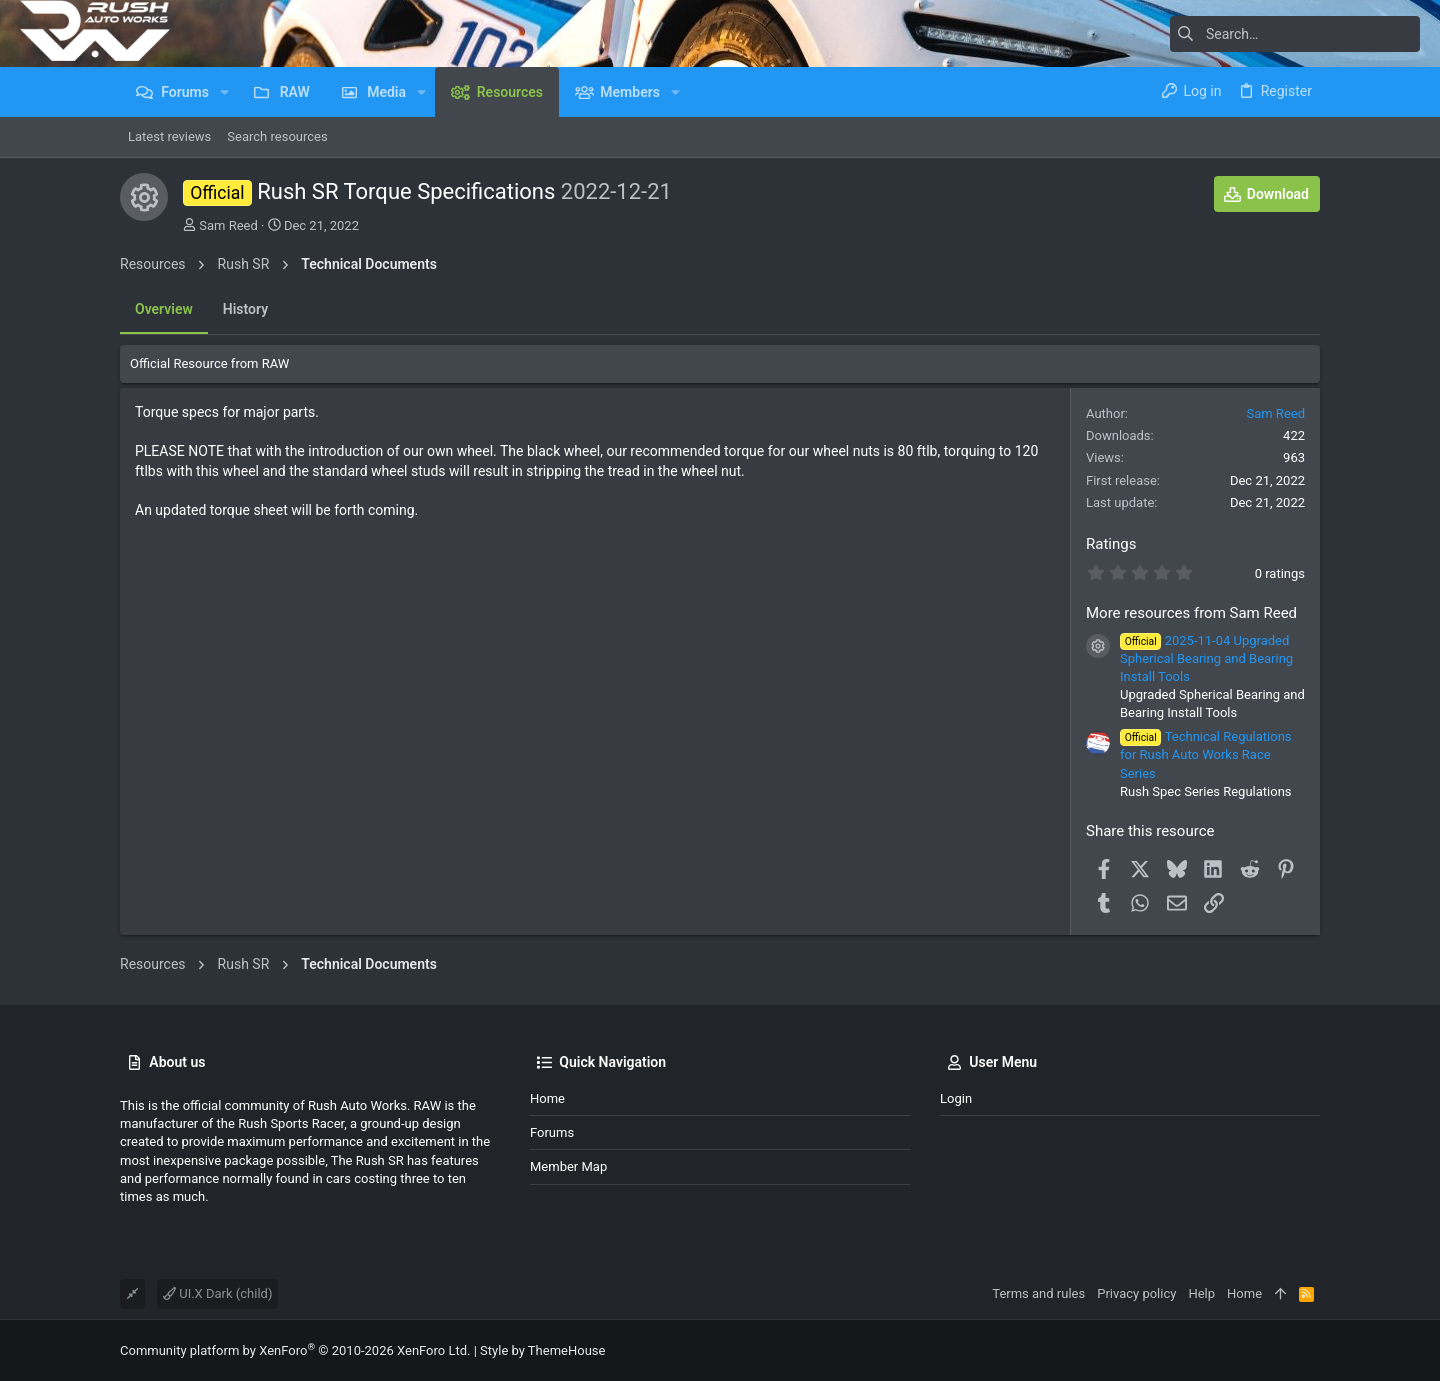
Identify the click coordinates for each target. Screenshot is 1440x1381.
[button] (224, 92)
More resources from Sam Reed (1191, 613)
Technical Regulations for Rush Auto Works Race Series (1206, 754)
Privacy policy (1136, 1293)
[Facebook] (1311, 1350)
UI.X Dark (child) (217, 1293)
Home (547, 1098)
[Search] (1295, 34)
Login (956, 1098)
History (245, 309)
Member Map (568, 1166)
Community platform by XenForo (295, 1350)
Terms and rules (1038, 1293)
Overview (164, 309)
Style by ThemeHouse (542, 1350)
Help (1201, 1293)
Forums (552, 1132)
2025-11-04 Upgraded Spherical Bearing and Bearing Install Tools (1206, 658)
